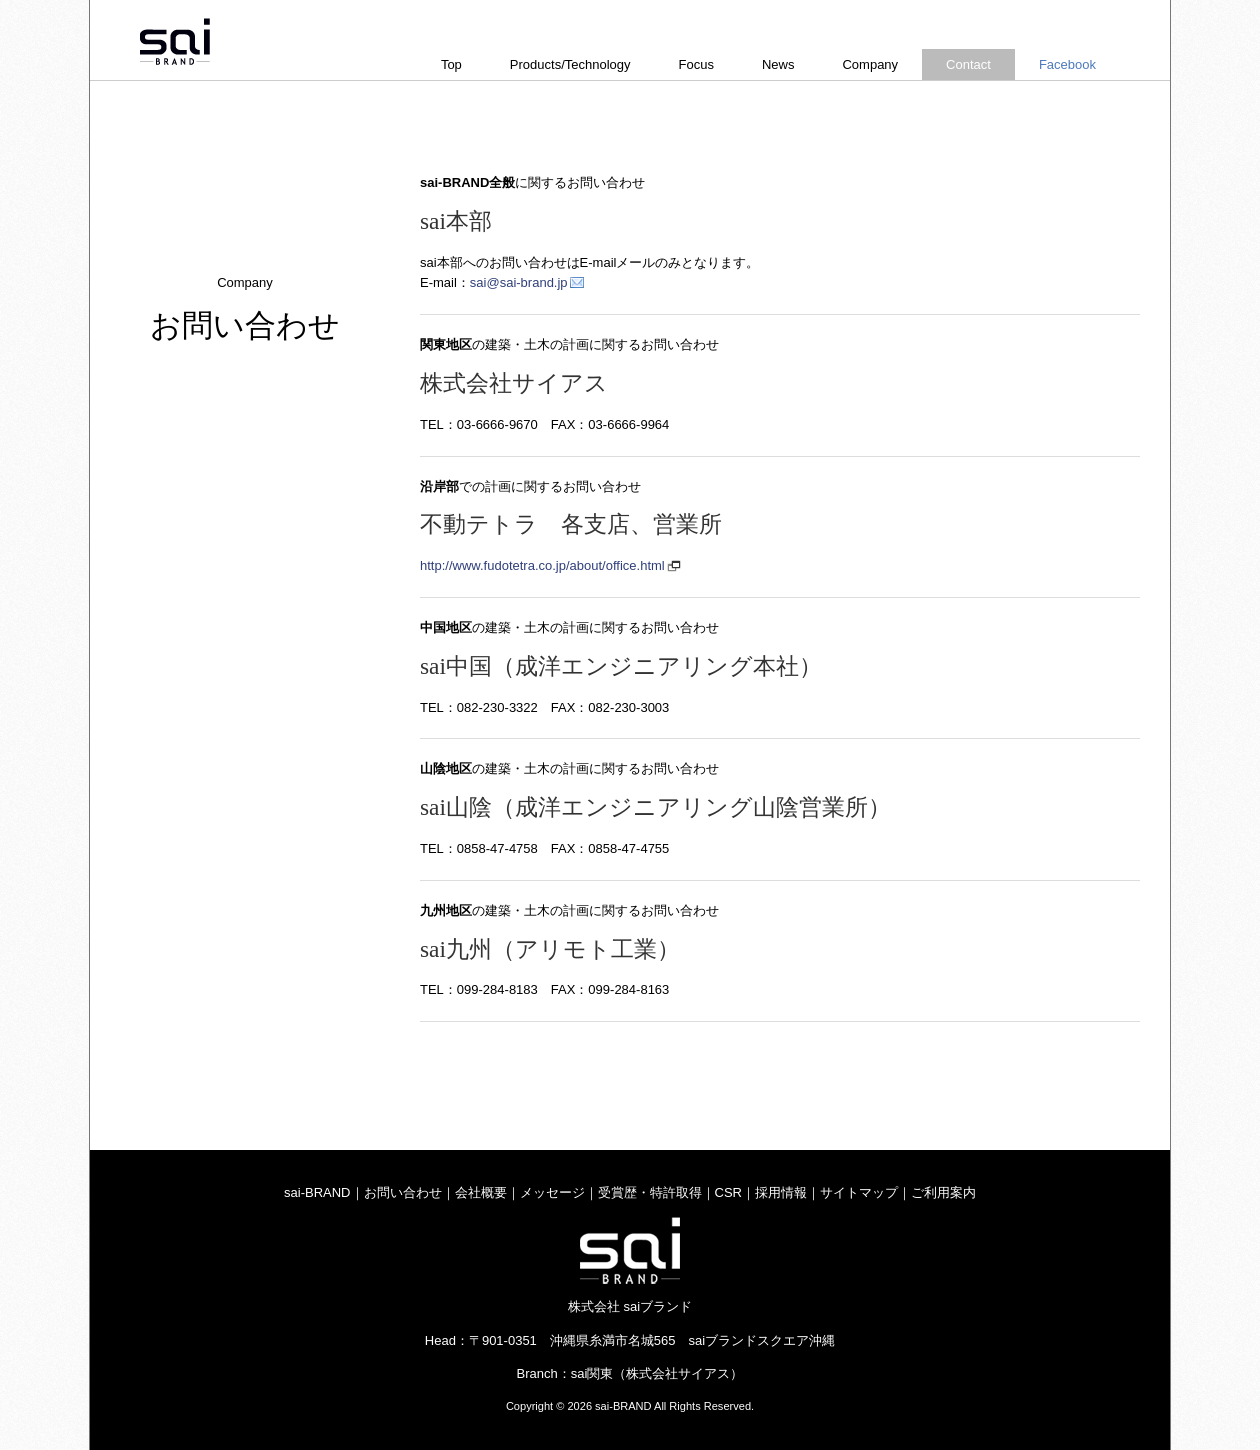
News (778, 64)
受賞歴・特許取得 (650, 1192)
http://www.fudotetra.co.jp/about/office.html (542, 565)
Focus (696, 64)
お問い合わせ (403, 1192)
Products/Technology (570, 64)
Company (870, 64)
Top (451, 64)
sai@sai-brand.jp (519, 282)
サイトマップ (859, 1192)
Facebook (1067, 64)
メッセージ (552, 1192)
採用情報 (781, 1192)
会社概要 (481, 1192)
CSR (728, 1192)
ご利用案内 (943, 1192)
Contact (968, 64)
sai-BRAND (317, 1192)
